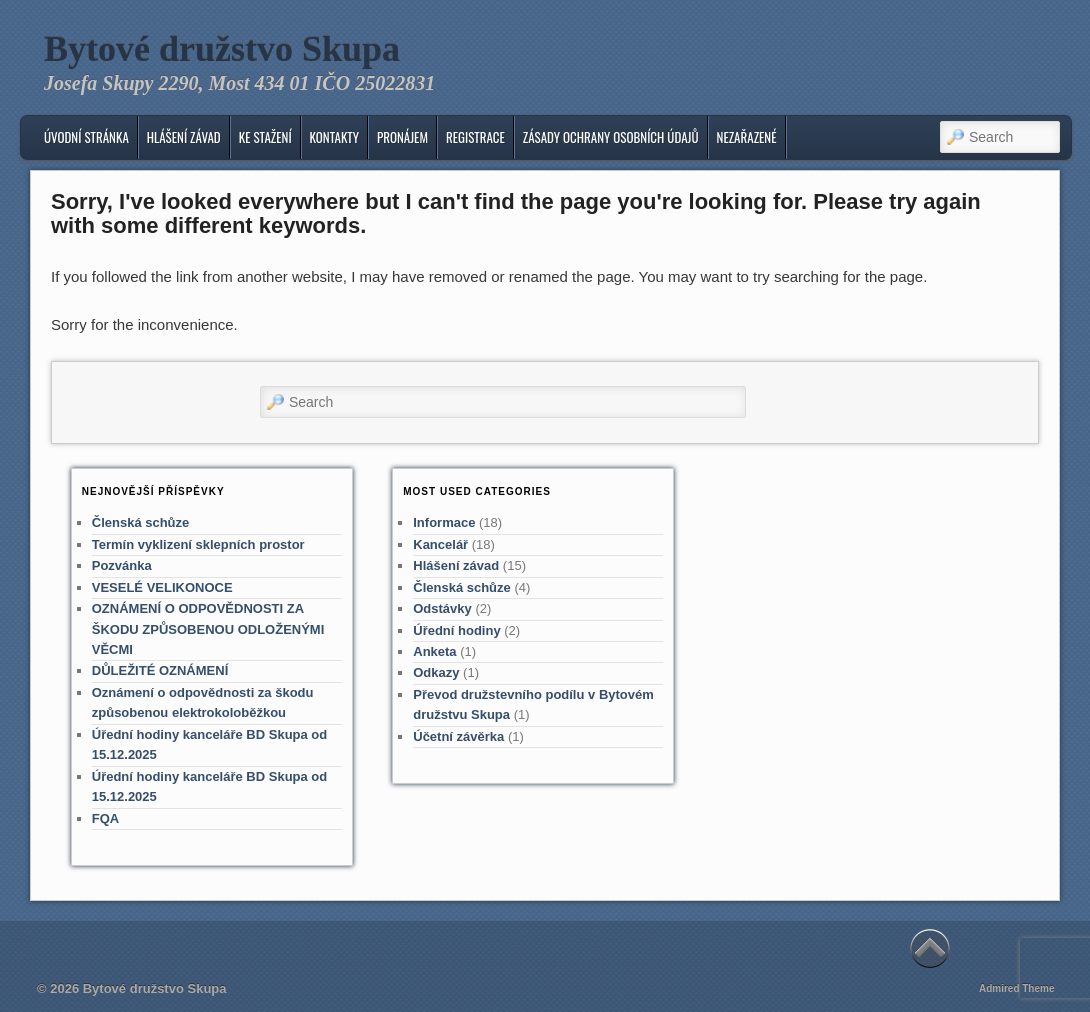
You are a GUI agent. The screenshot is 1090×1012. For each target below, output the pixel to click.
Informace (444, 522)
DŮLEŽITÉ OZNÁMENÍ (160, 670)
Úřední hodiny (456, 630)
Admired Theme (1017, 988)
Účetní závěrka (458, 736)
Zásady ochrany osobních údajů (611, 137)
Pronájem (402, 137)
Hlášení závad (184, 137)
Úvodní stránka (86, 137)
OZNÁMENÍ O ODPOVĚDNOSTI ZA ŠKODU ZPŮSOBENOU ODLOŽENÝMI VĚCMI (208, 629)
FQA (105, 818)
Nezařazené (747, 137)
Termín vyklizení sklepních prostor (198, 544)
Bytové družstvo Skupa (222, 49)
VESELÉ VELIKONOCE (162, 587)
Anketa (434, 651)
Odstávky (442, 608)
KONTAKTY (334, 137)
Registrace (475, 137)
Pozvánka (122, 565)
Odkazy (436, 672)
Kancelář (440, 544)
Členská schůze (141, 522)
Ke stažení (265, 137)
